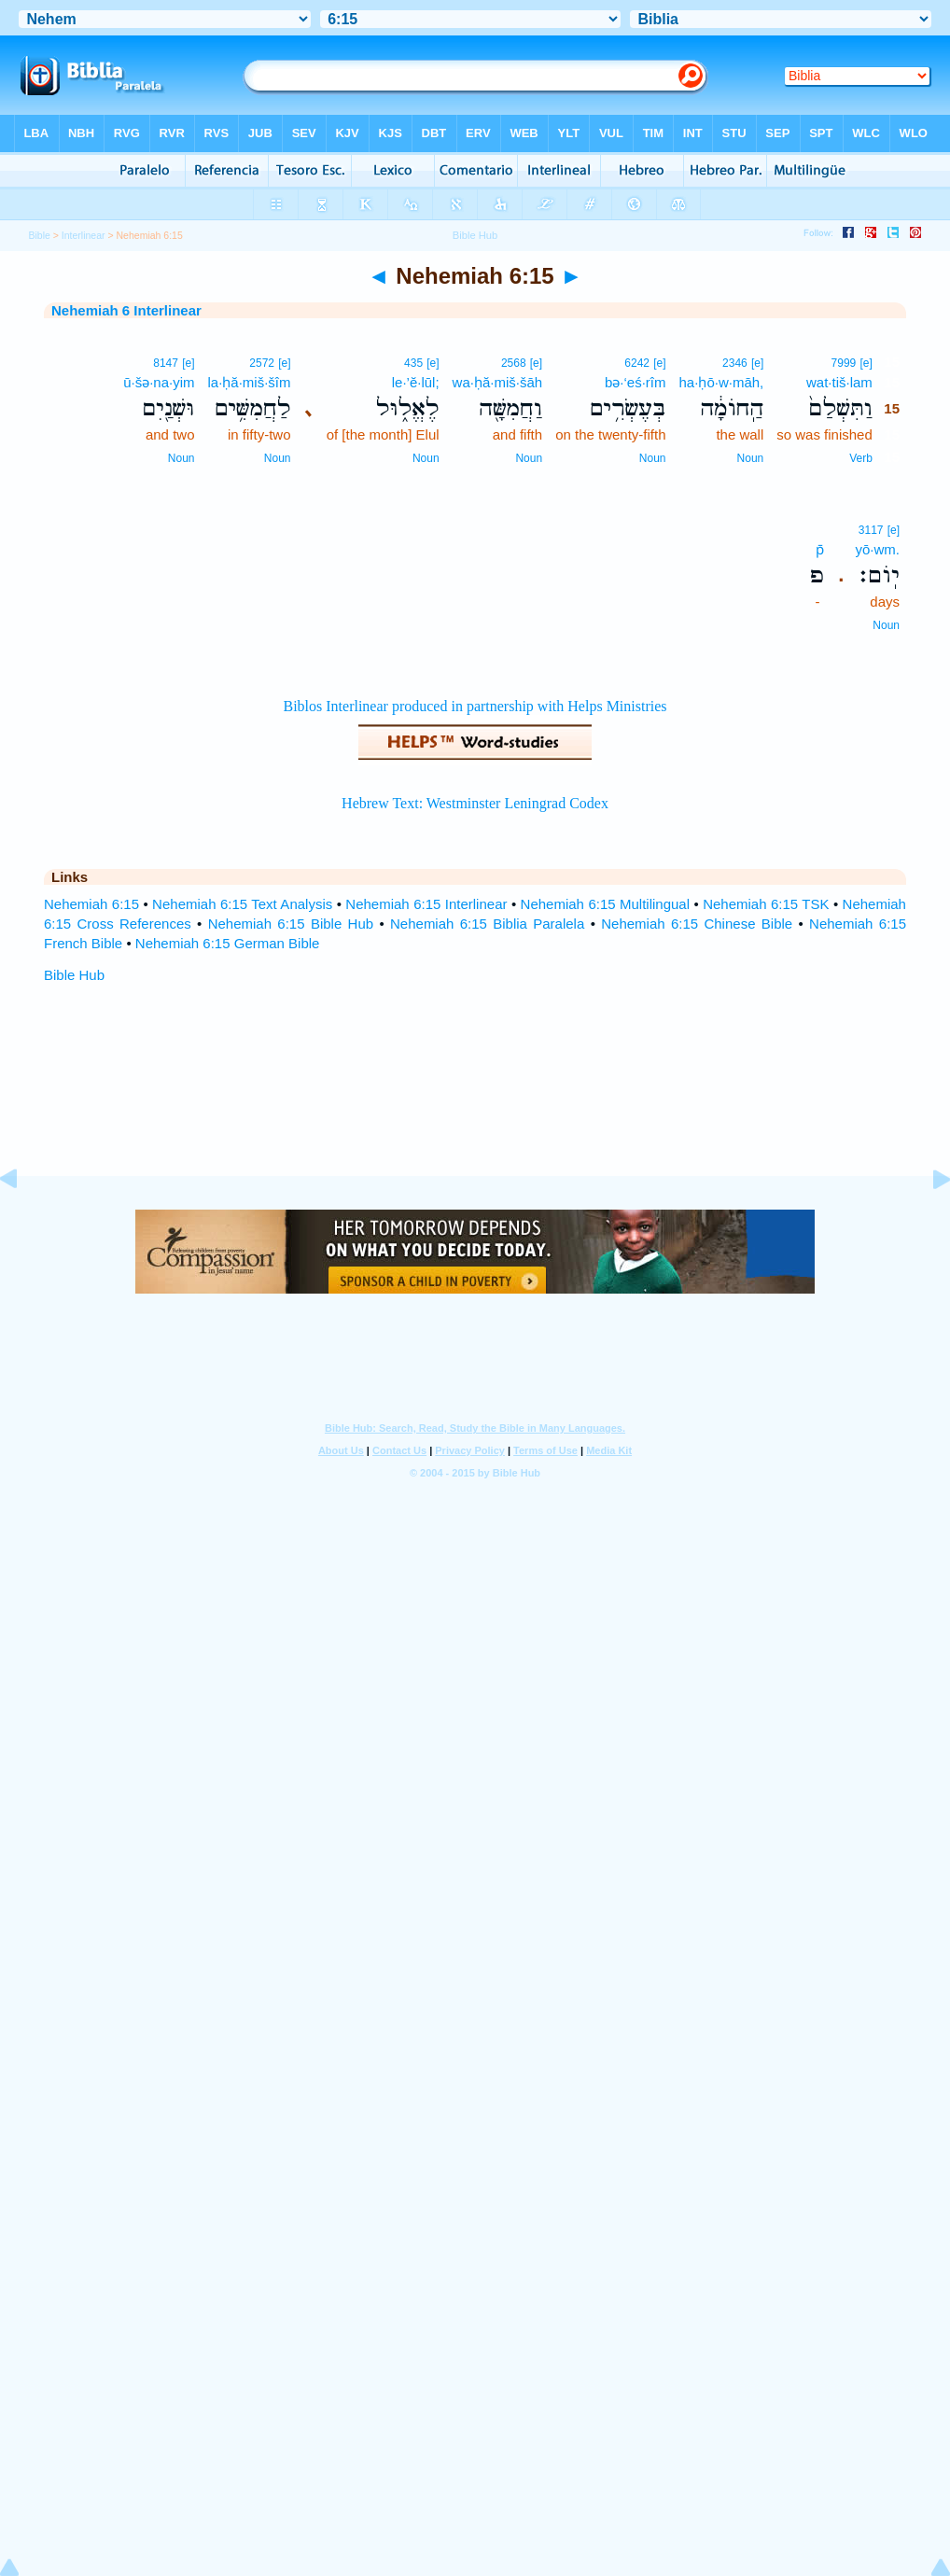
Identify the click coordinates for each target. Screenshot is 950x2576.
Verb (861, 458)
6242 (637, 363)
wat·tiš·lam (839, 382)
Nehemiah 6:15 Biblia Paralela (487, 923)
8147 (165, 363)
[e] (865, 363)
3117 (871, 530)
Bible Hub (74, 975)
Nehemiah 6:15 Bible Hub (290, 923)
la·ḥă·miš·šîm (248, 382)
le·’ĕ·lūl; (416, 382)
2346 (734, 363)
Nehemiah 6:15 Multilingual (605, 904)
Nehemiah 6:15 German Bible (227, 943)
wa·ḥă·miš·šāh (498, 382)
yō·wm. (877, 549)
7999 (844, 363)
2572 (261, 363)
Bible (39, 235)
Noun (750, 458)
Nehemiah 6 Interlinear (126, 310)
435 (413, 363)
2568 (513, 363)
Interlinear (83, 235)
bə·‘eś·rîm (635, 382)
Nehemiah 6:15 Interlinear (426, 904)
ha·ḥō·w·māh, (721, 382)
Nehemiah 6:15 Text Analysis (242, 904)
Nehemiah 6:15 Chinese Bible (696, 923)
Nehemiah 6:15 (91, 904)
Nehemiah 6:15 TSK (766, 904)
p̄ (820, 549)
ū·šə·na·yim (158, 382)
